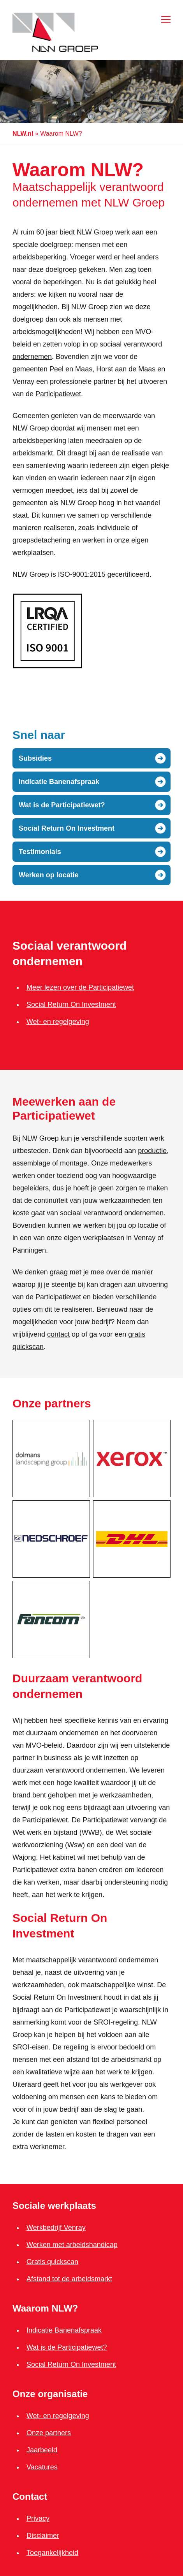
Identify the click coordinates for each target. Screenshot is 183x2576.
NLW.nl (22, 133)
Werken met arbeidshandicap (72, 2245)
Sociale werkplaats (54, 2205)
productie (152, 1151)
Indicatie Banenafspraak (64, 2330)
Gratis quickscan (52, 2262)
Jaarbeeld (41, 2450)
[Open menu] (164, 19)
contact (58, 1334)
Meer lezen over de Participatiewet (80, 987)
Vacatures (42, 2467)
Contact (29, 2496)
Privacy (37, 2518)
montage (73, 1163)
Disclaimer (42, 2535)
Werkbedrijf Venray (56, 2227)
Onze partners (48, 2433)
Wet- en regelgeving (57, 1022)
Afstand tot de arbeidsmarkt (69, 2279)
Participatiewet (58, 394)
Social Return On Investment (71, 1004)
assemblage (31, 1163)
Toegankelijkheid (52, 2553)
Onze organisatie (50, 2394)
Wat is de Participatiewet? (66, 2347)
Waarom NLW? (45, 2308)
